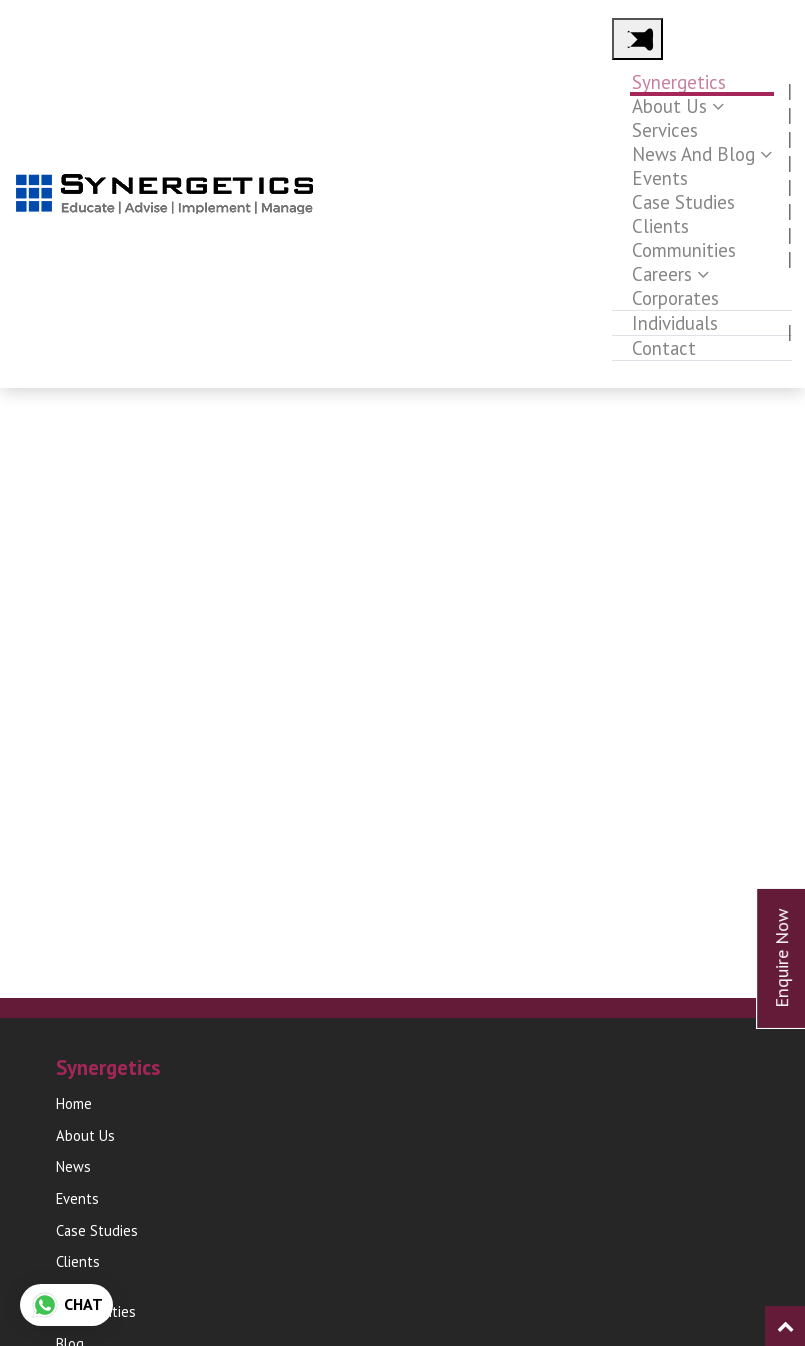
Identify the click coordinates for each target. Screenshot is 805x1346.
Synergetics (679, 82)
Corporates (675, 298)
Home (74, 1103)
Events (660, 178)
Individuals (675, 323)
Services (665, 130)
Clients (660, 226)
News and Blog (693, 154)
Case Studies (683, 202)
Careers (662, 274)
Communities (684, 250)
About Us (669, 106)
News (73, 1166)
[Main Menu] (637, 39)
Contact (664, 348)
